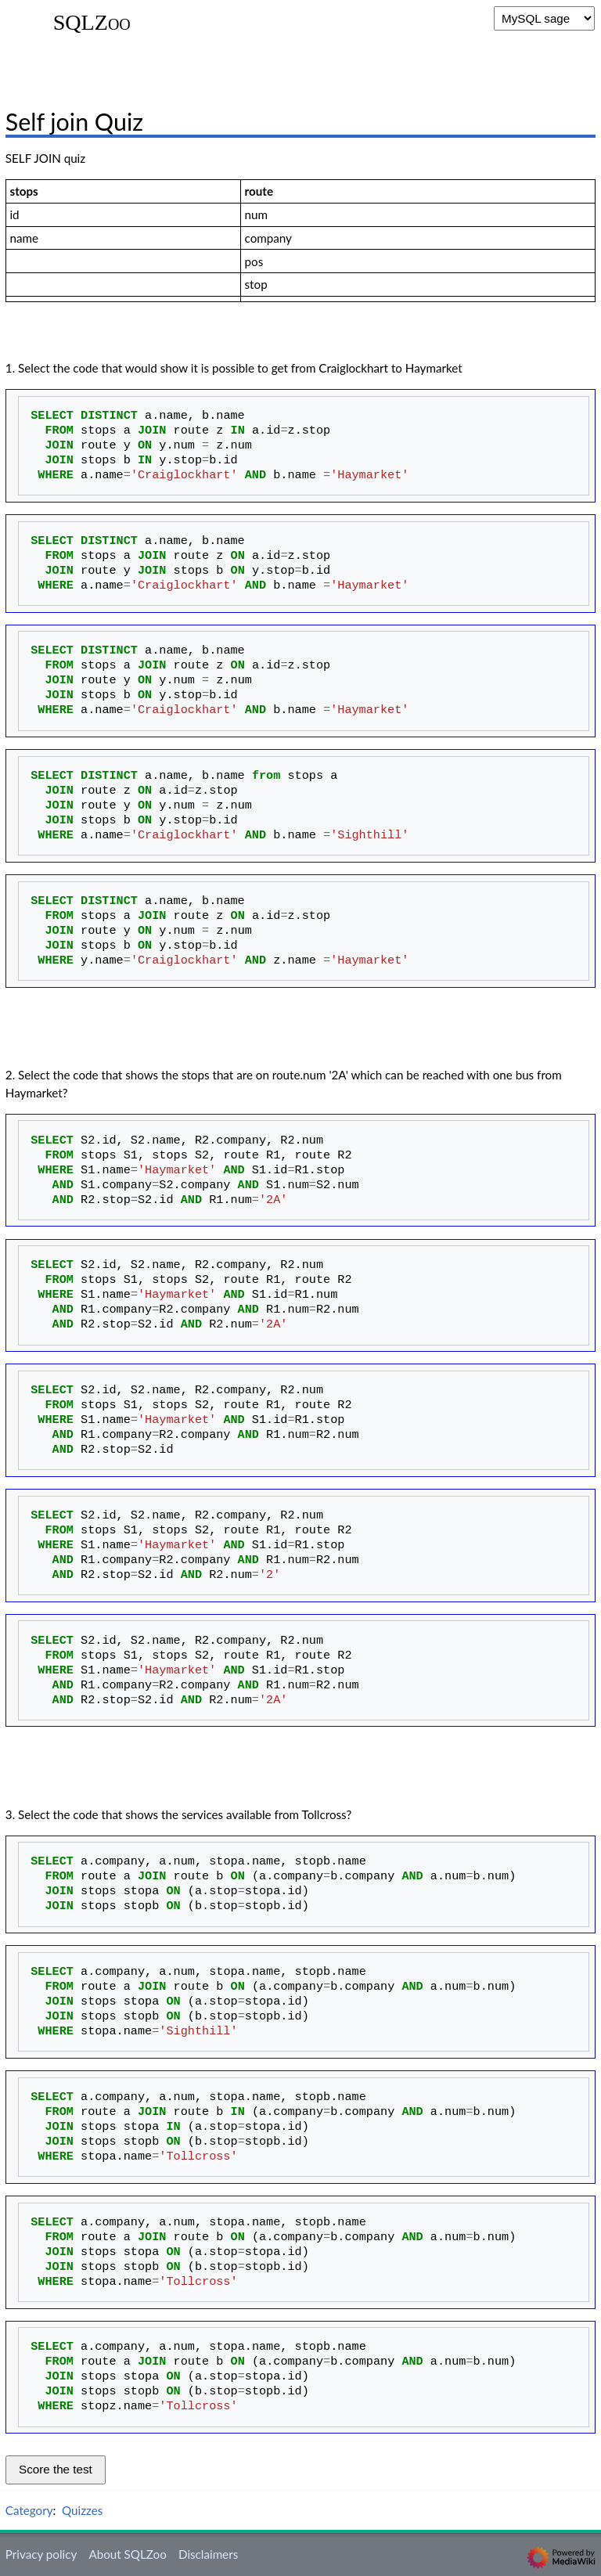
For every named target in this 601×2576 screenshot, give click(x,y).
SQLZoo (92, 23)
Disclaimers (208, 2554)
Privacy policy (41, 2554)
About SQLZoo (127, 2554)
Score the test (55, 2469)
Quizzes (82, 2510)
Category (29, 2510)
